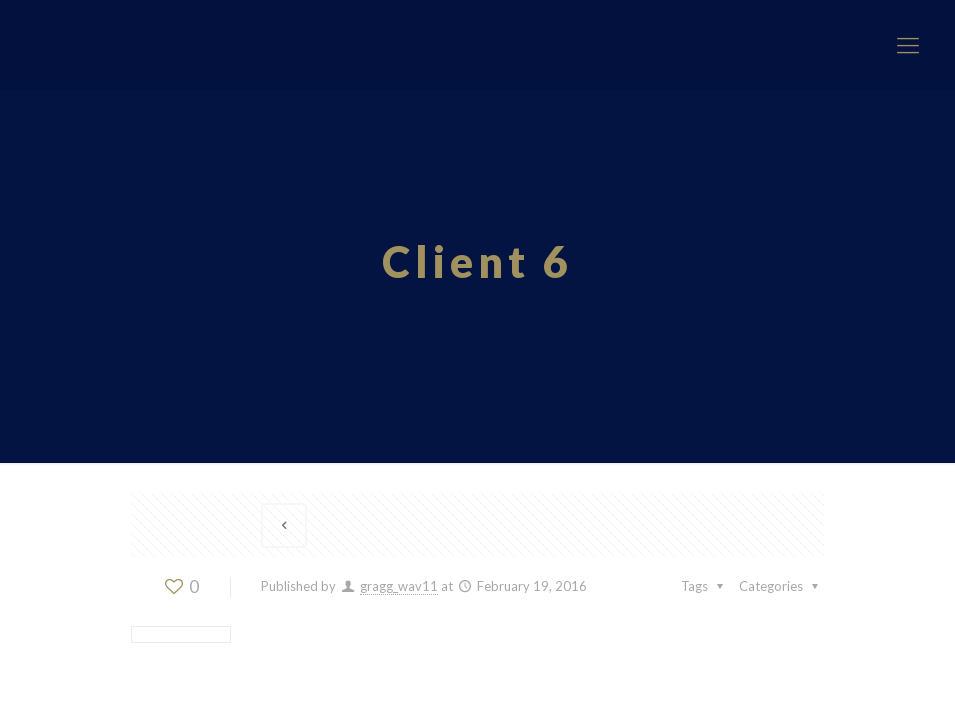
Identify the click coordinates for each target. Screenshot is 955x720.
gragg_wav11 (399, 586)
